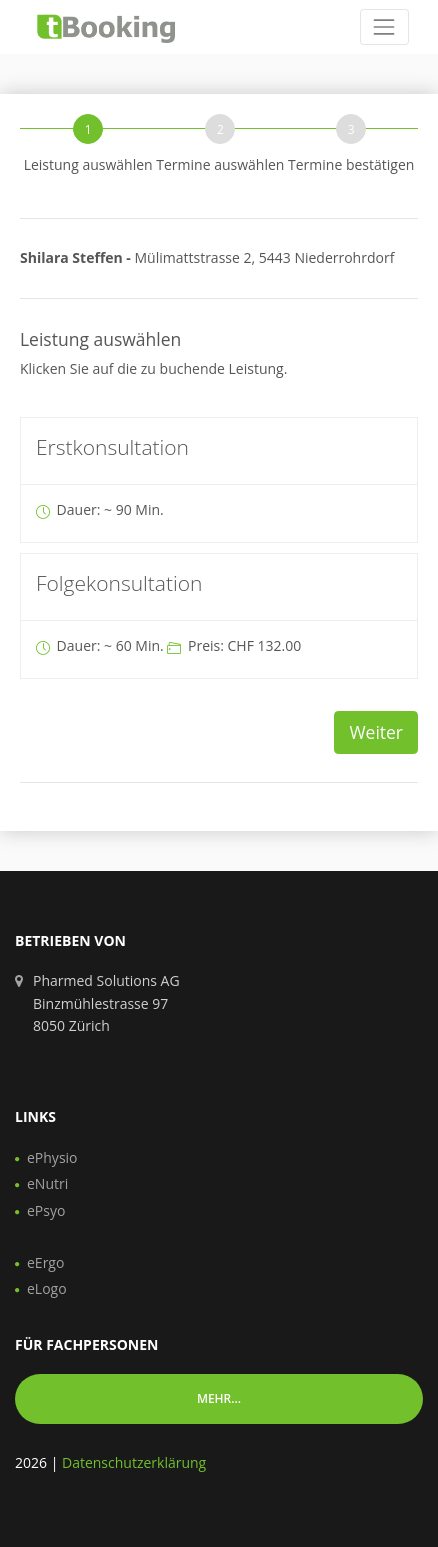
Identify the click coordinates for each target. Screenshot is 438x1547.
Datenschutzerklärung (134, 1462)
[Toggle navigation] (384, 26)
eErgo (45, 1262)
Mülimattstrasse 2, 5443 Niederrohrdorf (207, 257)
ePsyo (46, 1210)
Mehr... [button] (219, 1398)
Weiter (376, 732)
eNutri (47, 1183)
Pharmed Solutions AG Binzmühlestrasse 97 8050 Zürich (106, 1003)
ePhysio (52, 1157)
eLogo (47, 1288)
